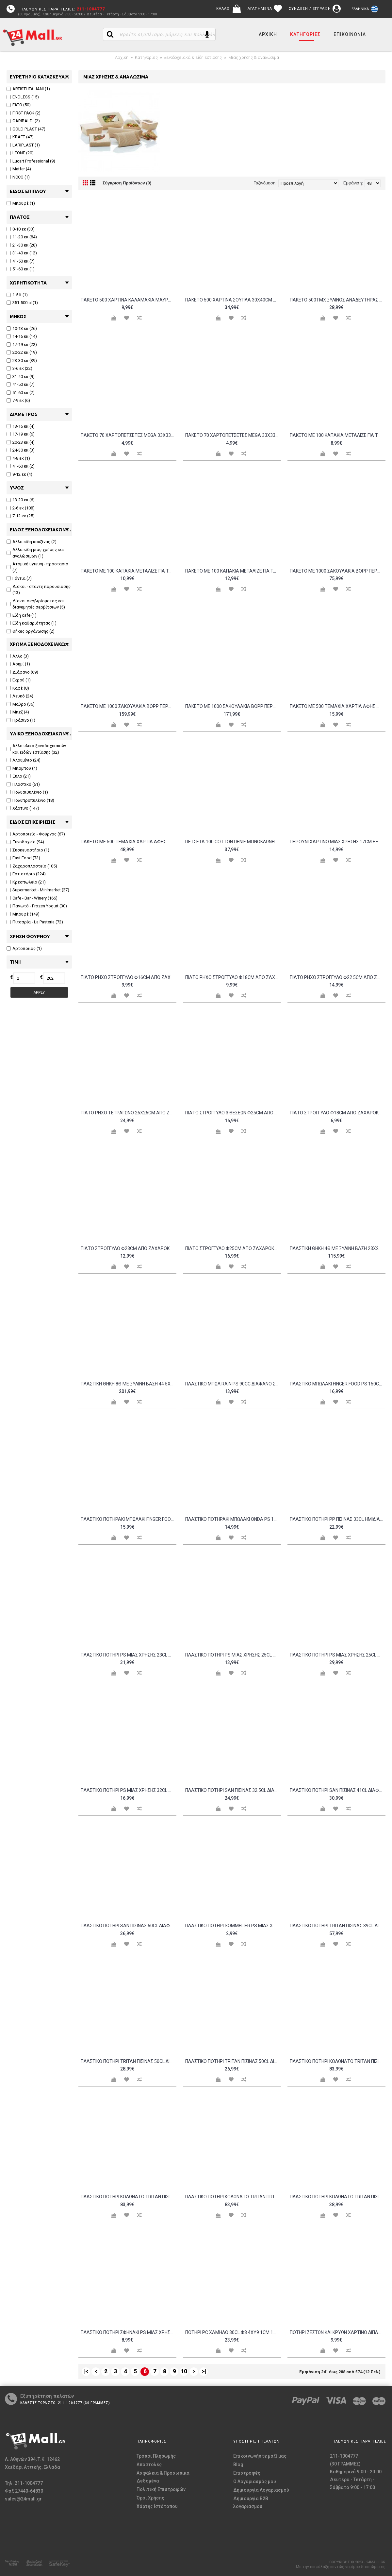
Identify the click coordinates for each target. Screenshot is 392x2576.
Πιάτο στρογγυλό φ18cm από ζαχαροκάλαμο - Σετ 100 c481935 (337, 1112)
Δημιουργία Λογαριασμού (261, 2490)
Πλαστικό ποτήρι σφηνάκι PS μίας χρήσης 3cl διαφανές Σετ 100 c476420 (128, 2332)
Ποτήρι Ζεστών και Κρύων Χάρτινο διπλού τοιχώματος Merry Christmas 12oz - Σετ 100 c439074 (337, 2332)
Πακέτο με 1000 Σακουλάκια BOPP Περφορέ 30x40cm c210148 (233, 706)
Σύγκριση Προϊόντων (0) (127, 182)
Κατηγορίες (146, 57)
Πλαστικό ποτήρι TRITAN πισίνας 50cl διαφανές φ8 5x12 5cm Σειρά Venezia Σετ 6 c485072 (128, 2061)
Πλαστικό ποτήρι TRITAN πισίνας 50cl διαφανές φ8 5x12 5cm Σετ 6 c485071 (233, 2061)
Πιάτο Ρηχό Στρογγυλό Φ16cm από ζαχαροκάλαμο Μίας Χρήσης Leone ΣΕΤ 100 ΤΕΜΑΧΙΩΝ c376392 (128, 977)
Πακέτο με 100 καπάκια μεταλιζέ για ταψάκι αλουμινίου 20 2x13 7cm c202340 (337, 435)
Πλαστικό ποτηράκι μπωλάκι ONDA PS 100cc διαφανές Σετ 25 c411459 (233, 1519)
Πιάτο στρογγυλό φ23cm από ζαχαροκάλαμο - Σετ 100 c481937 (128, 1248)
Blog (238, 2464)
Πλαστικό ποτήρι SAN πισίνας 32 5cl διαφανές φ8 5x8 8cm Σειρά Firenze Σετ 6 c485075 (233, 1790)
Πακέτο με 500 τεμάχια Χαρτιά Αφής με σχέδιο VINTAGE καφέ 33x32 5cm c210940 (128, 841)
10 (184, 2371)
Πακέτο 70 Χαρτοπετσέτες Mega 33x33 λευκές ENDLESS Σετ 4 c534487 (128, 435)
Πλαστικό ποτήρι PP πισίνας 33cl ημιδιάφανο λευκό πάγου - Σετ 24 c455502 (337, 1519)
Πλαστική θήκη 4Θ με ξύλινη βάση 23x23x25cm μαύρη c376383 (337, 1248)
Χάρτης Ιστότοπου (157, 2506)
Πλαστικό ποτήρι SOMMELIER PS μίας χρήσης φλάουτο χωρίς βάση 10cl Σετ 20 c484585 (233, 1925)
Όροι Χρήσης (150, 2497)
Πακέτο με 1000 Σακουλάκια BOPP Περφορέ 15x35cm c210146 (337, 571)
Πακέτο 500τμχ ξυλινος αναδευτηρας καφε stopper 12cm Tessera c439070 (337, 299)
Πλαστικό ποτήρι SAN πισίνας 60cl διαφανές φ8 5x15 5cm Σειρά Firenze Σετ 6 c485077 (128, 1925)
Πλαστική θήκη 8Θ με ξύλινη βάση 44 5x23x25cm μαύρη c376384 (128, 1383)
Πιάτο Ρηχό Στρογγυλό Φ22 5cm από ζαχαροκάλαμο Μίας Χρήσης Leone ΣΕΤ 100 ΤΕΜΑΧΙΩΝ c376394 (337, 977)
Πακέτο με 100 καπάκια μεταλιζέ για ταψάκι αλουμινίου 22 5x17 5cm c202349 (233, 571)
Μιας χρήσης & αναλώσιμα (253, 57)
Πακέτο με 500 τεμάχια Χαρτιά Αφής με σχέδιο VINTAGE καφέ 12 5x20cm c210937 (337, 706)
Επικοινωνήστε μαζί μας (259, 2456)
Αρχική (121, 57)
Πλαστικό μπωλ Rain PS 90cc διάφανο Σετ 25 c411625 (233, 1383)
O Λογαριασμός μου (254, 2481)
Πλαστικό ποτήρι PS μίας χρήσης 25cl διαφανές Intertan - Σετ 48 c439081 (233, 1654)
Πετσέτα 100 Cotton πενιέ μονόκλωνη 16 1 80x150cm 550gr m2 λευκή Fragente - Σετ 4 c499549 (233, 841)
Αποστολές (149, 2464)
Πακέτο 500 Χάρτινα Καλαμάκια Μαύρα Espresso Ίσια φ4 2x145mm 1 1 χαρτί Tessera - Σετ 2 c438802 (128, 299)
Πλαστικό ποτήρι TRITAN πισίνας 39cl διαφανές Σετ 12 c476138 (337, 1925)
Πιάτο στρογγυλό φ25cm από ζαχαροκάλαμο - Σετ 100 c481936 (233, 1248)
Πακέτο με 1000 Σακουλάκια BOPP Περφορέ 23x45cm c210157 (128, 706)
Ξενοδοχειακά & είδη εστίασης (193, 57)
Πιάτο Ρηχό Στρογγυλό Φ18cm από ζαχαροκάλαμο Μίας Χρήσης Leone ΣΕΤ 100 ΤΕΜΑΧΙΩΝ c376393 (233, 977)
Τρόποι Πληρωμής (156, 2456)
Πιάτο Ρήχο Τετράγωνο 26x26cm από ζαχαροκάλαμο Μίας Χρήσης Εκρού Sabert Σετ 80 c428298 (128, 1112)
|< (86, 2371)
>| (204, 2371)
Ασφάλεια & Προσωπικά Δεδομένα (163, 2476)
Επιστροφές (246, 2473)
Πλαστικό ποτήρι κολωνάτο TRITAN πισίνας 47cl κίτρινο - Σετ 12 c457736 (337, 2061)
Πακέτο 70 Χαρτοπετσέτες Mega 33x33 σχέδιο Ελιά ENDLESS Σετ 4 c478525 (233, 435)
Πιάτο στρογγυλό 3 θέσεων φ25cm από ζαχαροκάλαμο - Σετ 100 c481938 (233, 1112)
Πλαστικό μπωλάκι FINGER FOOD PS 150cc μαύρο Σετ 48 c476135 (337, 1383)
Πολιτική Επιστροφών (161, 2489)
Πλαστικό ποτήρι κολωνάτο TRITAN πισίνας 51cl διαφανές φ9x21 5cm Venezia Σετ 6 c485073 (337, 2196)
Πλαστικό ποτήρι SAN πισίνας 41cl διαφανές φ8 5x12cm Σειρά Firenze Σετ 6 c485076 (337, 1790)
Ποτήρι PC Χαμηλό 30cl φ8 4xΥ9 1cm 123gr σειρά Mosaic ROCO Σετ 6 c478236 (233, 2332)
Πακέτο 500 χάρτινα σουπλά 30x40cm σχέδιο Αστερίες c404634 (233, 299)
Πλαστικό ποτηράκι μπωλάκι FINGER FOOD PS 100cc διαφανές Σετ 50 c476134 (128, 1519)
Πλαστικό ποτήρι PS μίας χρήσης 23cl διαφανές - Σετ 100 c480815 (128, 1654)
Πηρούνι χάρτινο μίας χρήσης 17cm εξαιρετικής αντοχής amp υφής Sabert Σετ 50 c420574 (337, 841)
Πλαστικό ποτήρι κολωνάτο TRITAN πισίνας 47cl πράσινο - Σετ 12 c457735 (233, 2196)
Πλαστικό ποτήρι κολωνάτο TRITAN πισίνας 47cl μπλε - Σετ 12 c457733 (128, 2196)
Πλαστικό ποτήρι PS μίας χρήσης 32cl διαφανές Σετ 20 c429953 (128, 1790)
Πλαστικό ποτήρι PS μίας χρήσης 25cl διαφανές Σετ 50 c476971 (337, 1654)
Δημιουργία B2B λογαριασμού (250, 2502)
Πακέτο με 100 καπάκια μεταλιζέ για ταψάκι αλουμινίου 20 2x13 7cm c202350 (128, 571)
